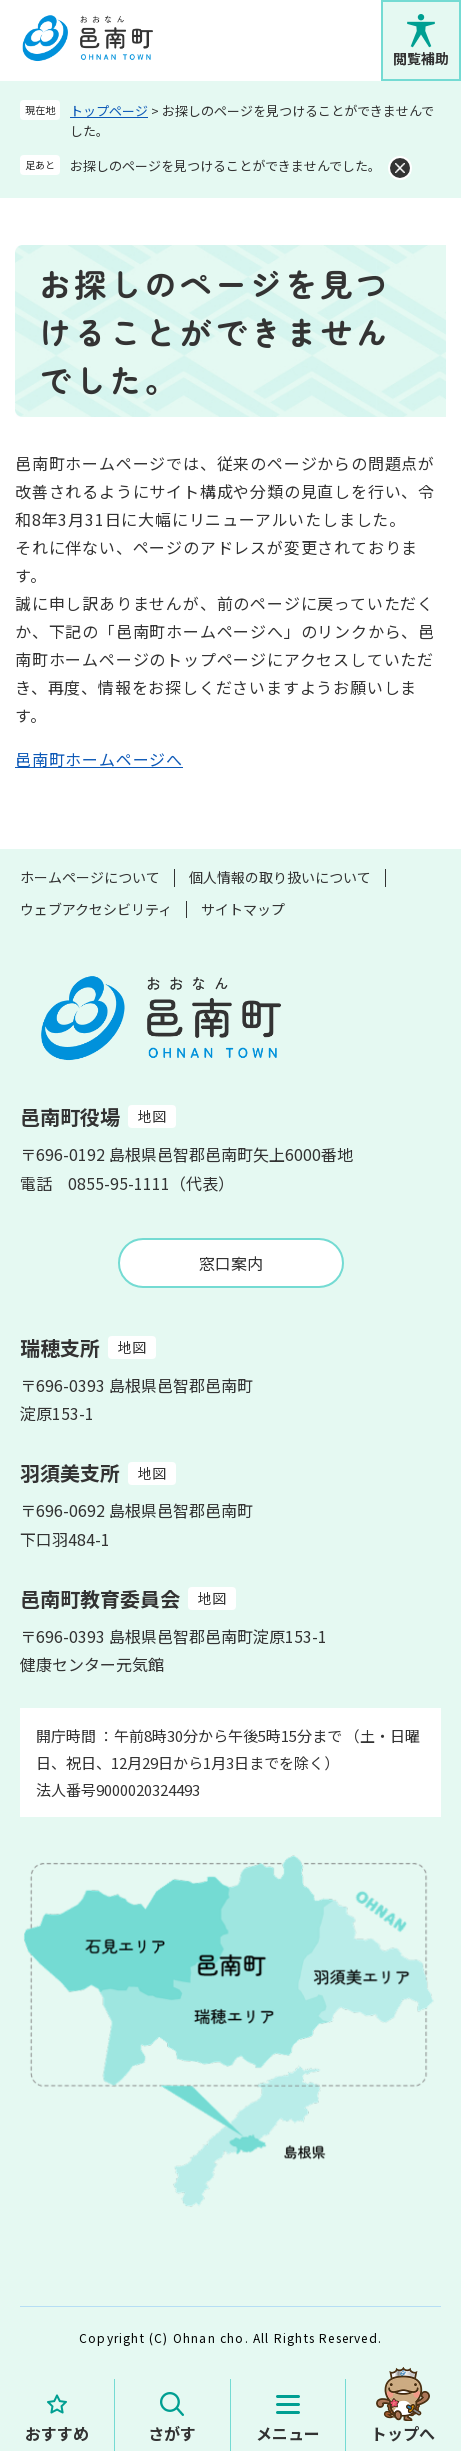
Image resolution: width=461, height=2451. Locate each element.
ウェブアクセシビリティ (96, 909)
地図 (152, 1116)
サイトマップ (243, 909)
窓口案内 (231, 1263)
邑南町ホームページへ (99, 759)
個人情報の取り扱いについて (280, 877)
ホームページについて (90, 877)
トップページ (109, 110)
